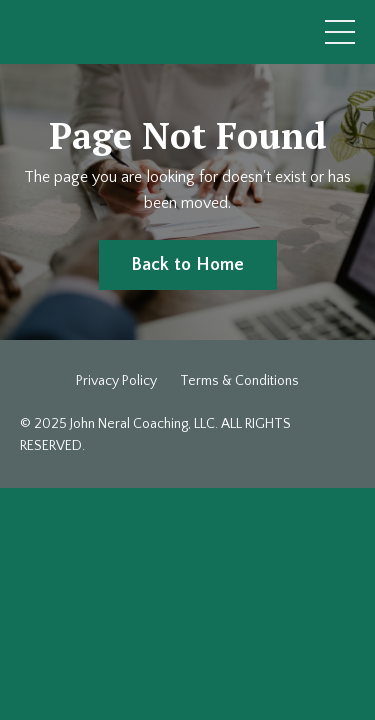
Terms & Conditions (239, 381)
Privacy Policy (116, 381)
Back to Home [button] (188, 265)
